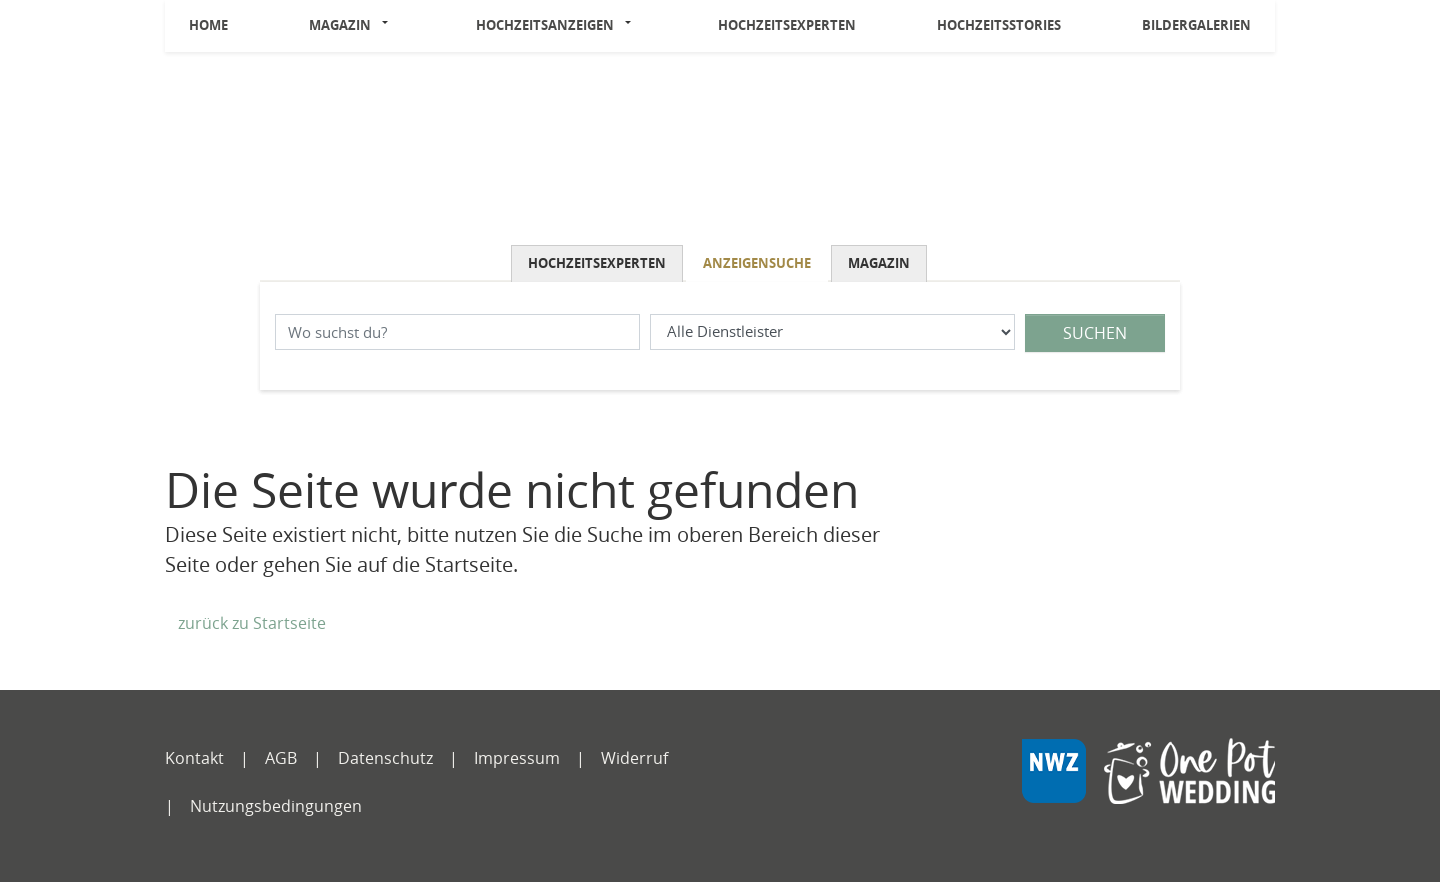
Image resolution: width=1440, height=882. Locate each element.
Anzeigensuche (757, 263)
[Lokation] (457, 332)
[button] (391, 26)
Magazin (340, 25)
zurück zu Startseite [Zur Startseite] (252, 623)
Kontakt (194, 758)
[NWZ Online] (1148, 786)
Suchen (1095, 333)
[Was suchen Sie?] (832, 332)
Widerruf (634, 758)
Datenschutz (385, 758)
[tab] (598, 263)
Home (208, 25)
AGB (281, 758)
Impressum (517, 758)
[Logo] (720, 153)
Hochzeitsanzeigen (545, 25)
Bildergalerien (1196, 25)
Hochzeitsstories (999, 25)
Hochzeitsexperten (787, 25)
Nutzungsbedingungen (276, 806)
